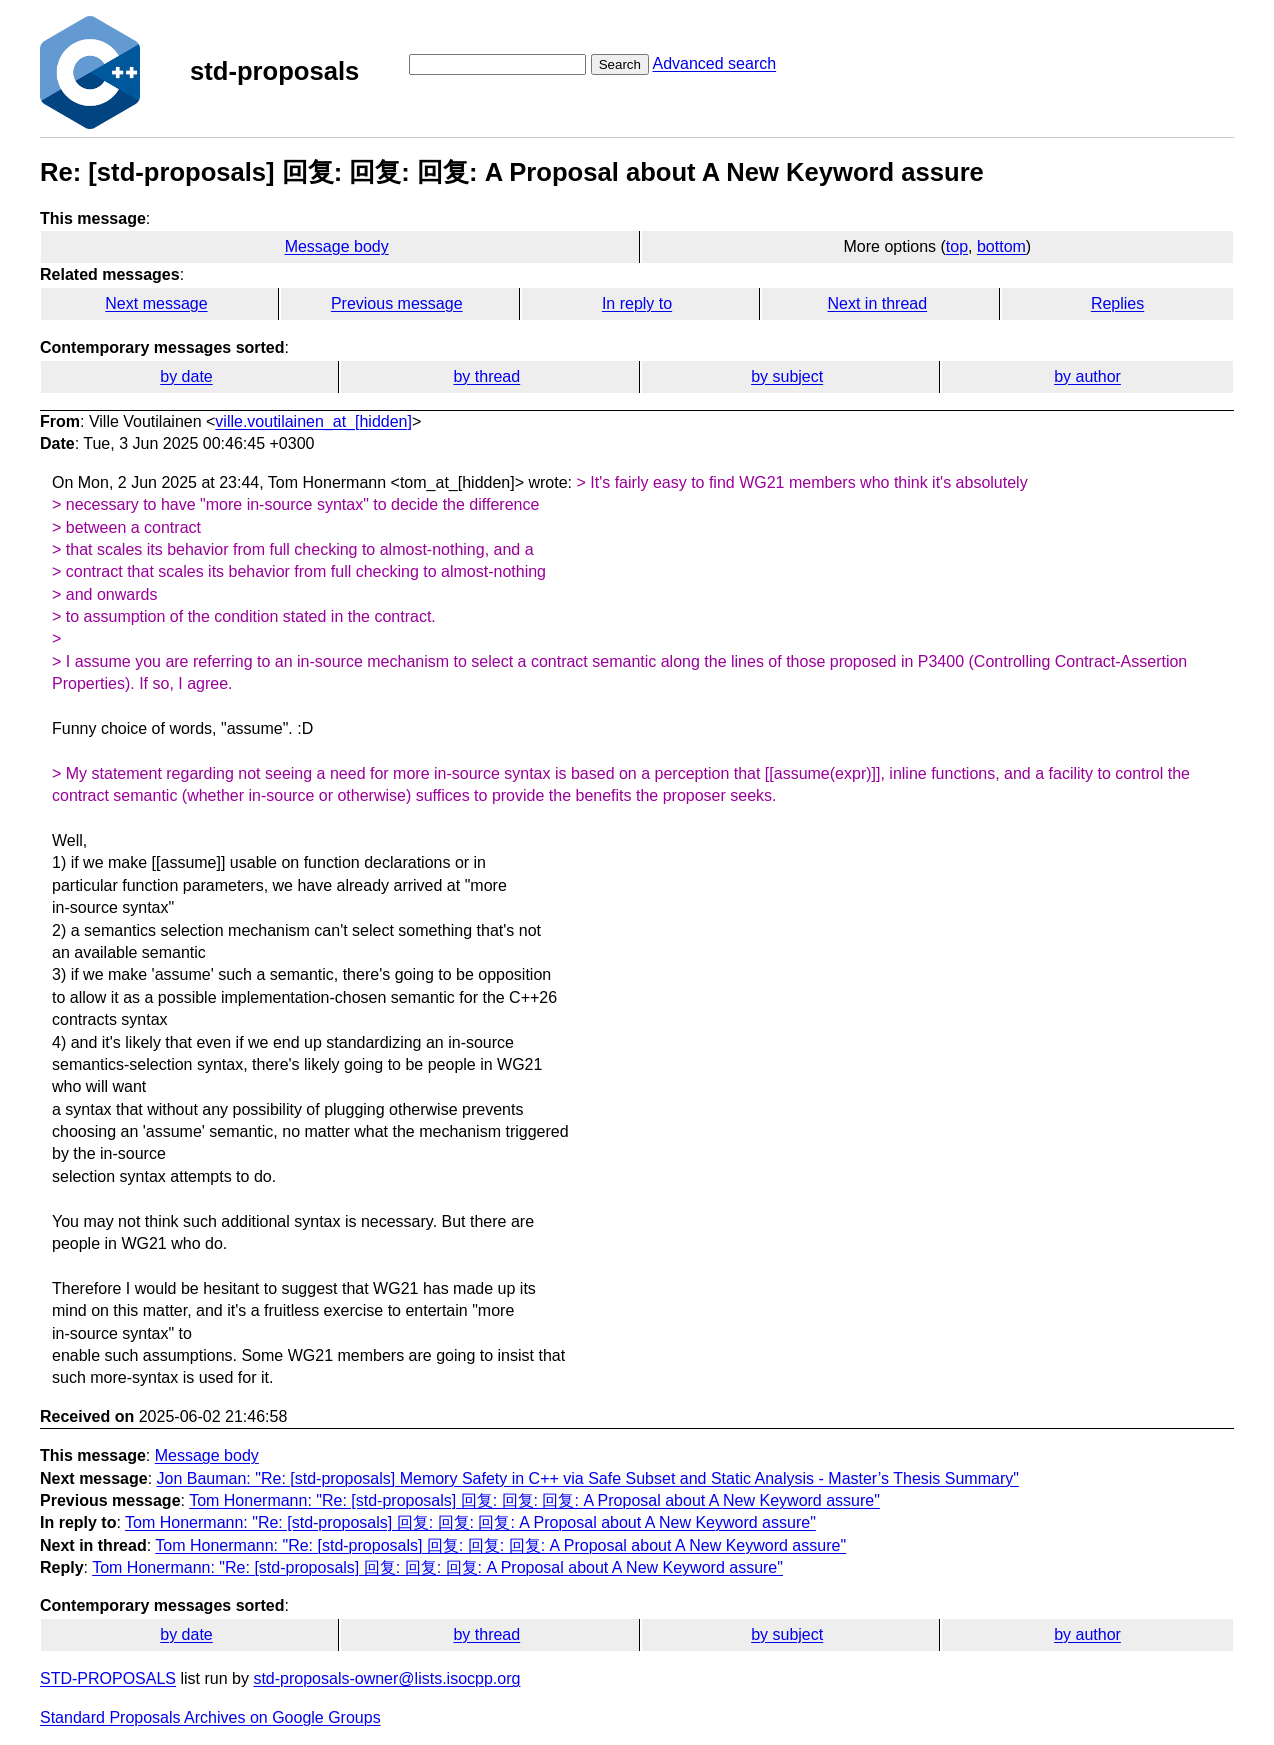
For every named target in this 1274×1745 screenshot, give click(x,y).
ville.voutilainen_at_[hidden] (313, 421)
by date (186, 376)
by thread (486, 376)
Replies (1117, 303)
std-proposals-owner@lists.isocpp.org (386, 1678)
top (957, 246)
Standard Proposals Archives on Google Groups (210, 1717)
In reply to (637, 303)
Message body (337, 246)
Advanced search (714, 63)
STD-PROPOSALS (108, 1678)
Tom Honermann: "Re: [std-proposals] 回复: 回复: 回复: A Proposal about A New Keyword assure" (534, 1500)
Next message (156, 303)
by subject (787, 376)
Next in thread (877, 303)
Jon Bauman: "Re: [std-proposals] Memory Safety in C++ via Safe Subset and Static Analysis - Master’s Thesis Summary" (588, 1478)
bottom (1001, 246)
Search (620, 64)
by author (1087, 376)
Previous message (397, 303)
